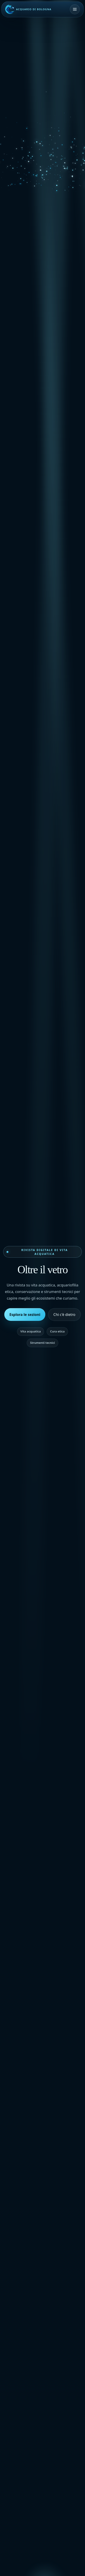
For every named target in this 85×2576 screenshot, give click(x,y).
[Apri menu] (75, 9)
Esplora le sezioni (25, 1314)
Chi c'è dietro (64, 1314)
